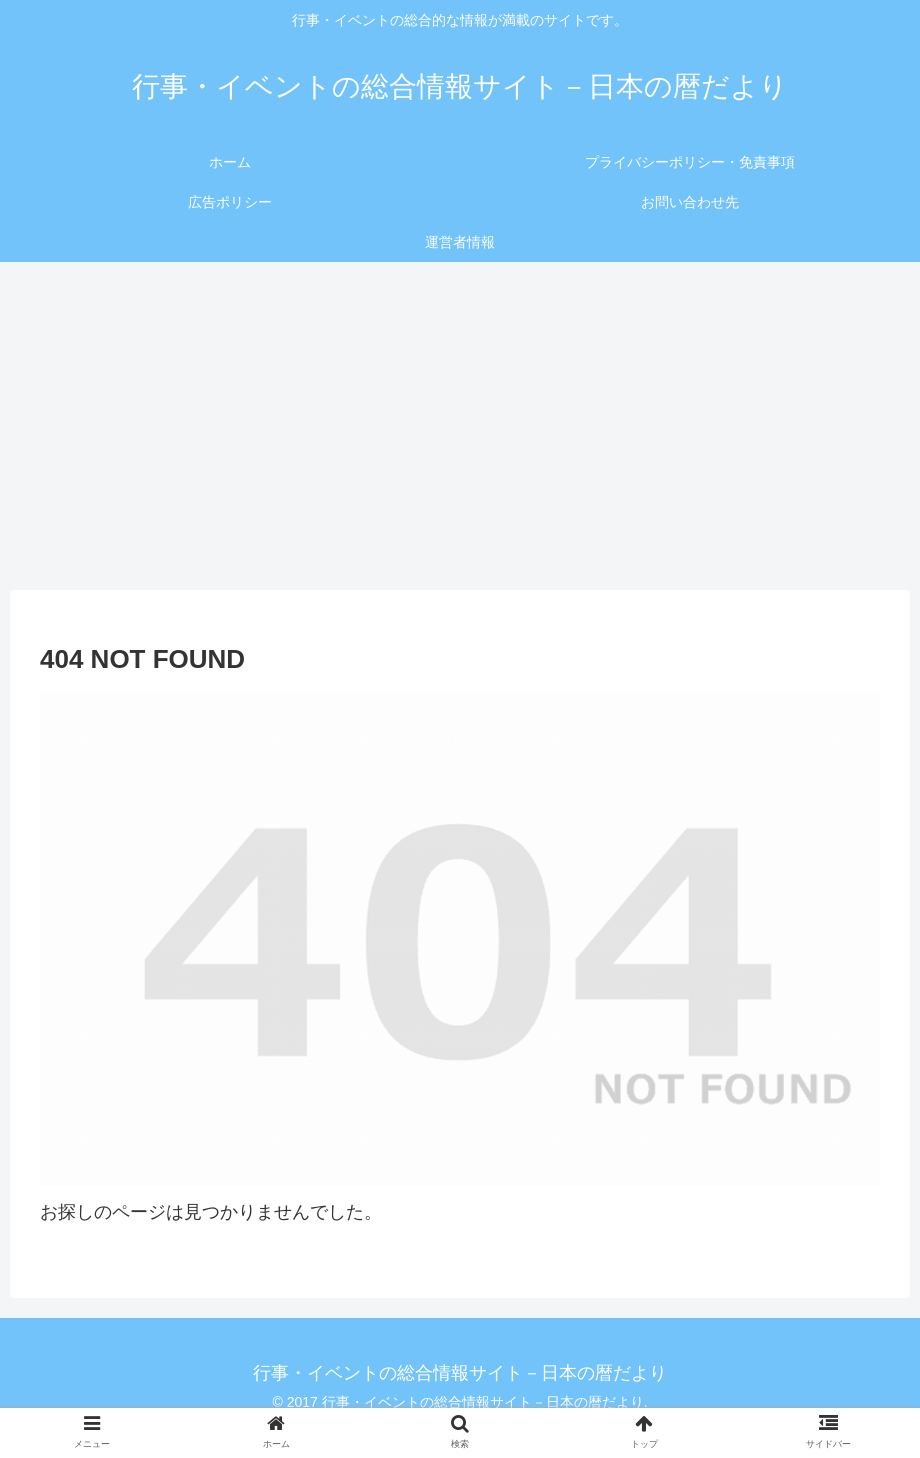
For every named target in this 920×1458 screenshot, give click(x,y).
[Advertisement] (460, 426)
